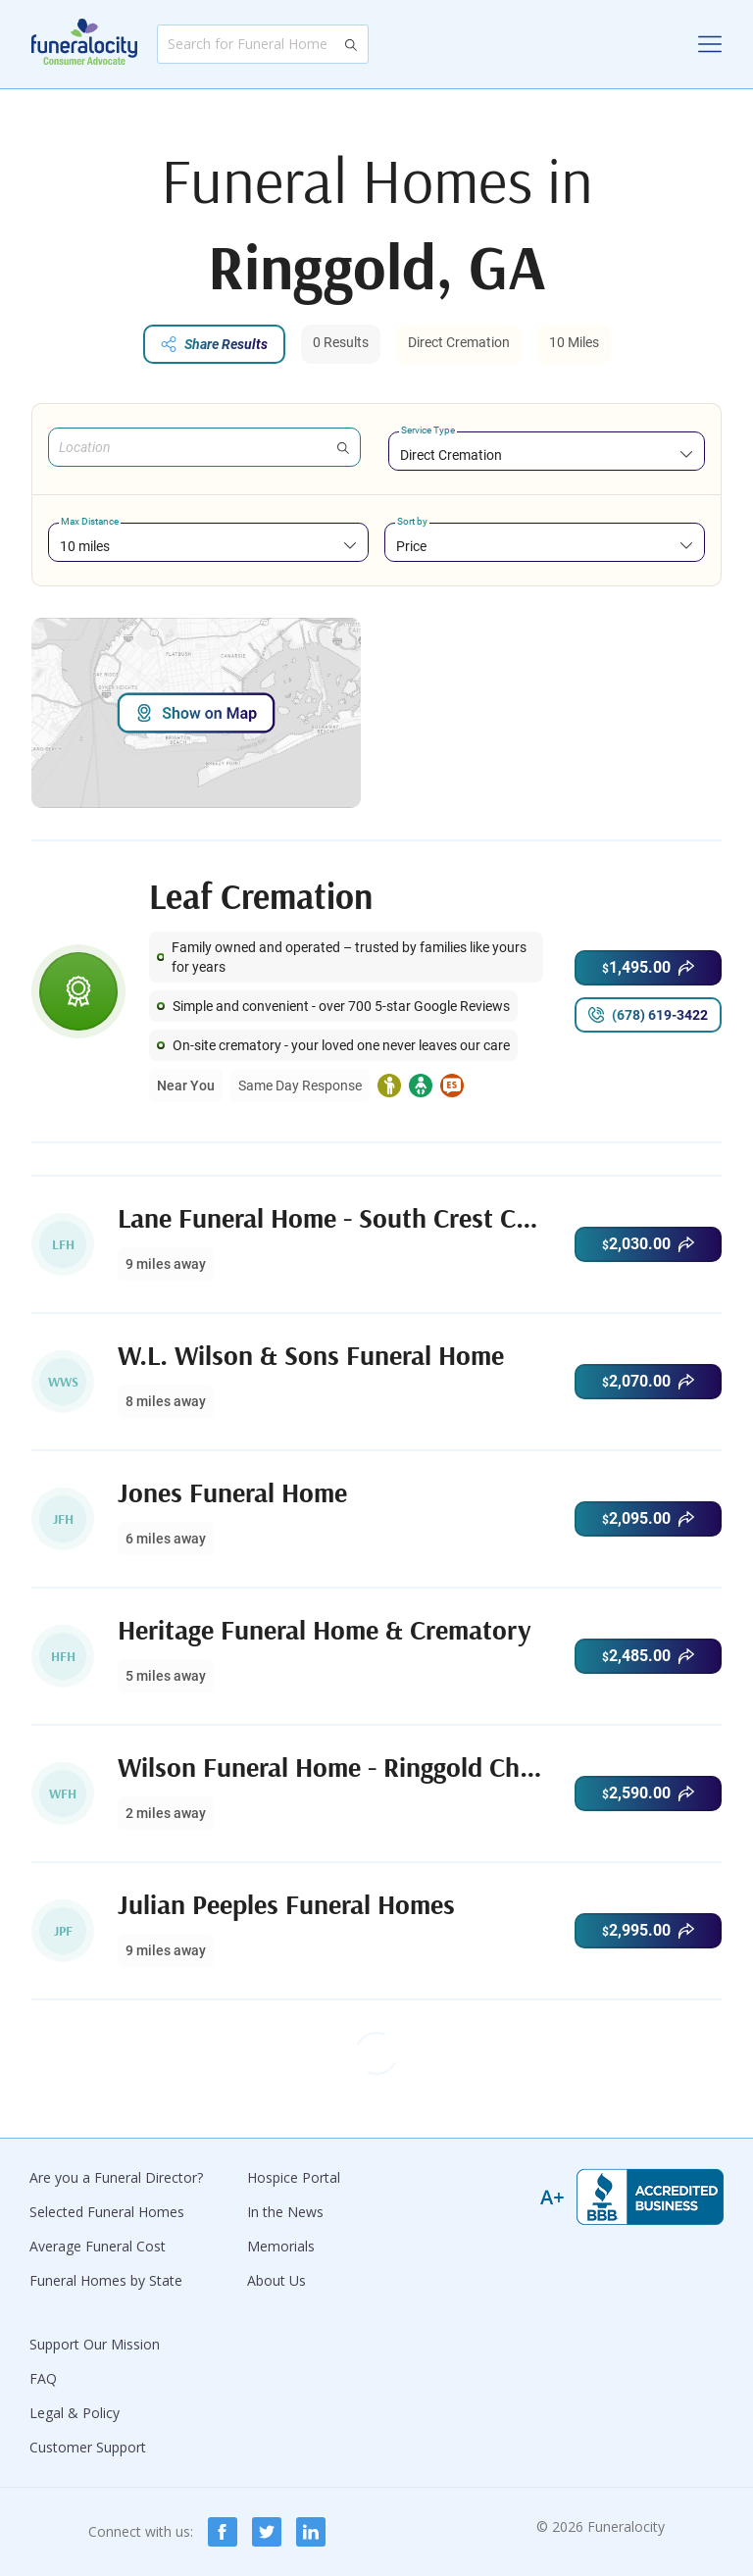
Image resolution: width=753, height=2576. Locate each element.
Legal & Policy (74, 2412)
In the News (285, 2211)
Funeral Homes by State (105, 2280)
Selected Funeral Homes (106, 2211)
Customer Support (87, 2447)
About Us (276, 2280)
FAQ (43, 2378)
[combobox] (546, 454)
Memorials (281, 2246)
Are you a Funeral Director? (116, 2177)
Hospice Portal (293, 2177)
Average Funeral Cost (97, 2246)
